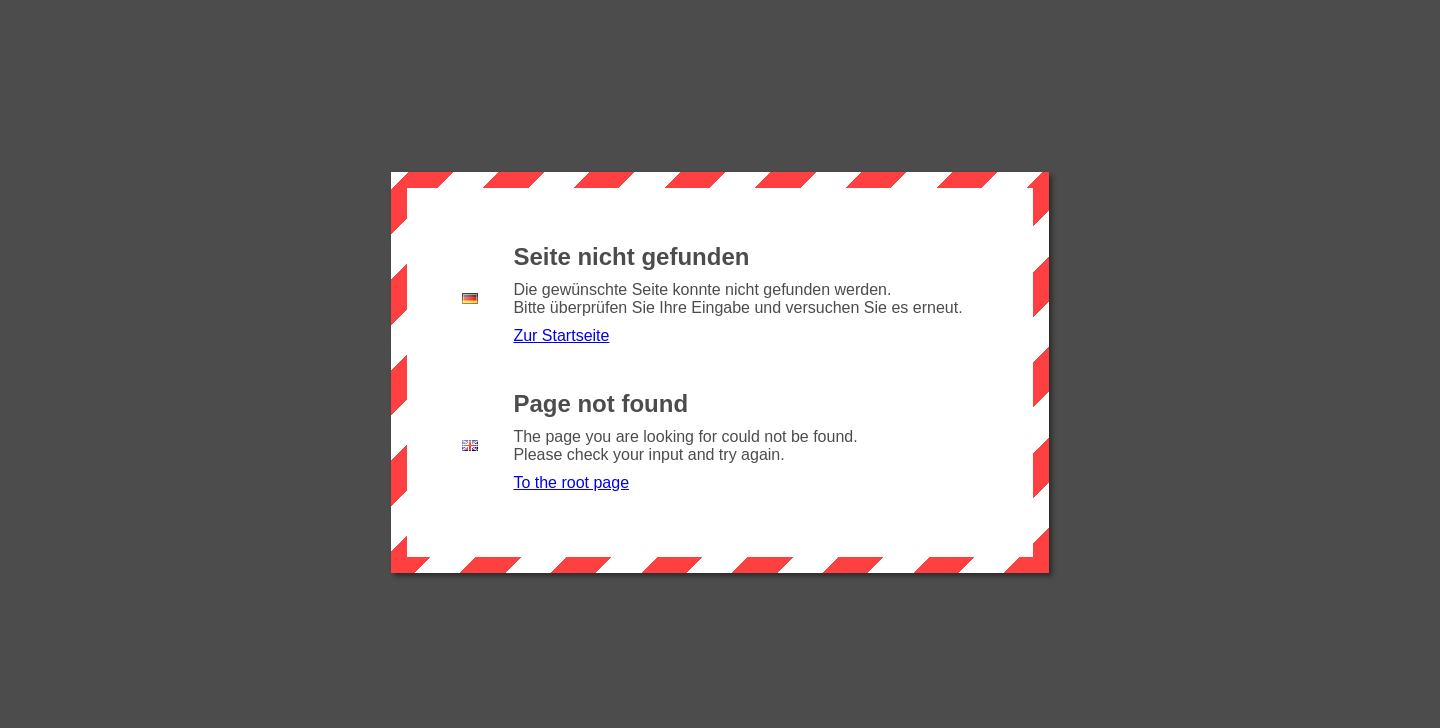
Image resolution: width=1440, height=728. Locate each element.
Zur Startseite (561, 335)
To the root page (571, 482)
